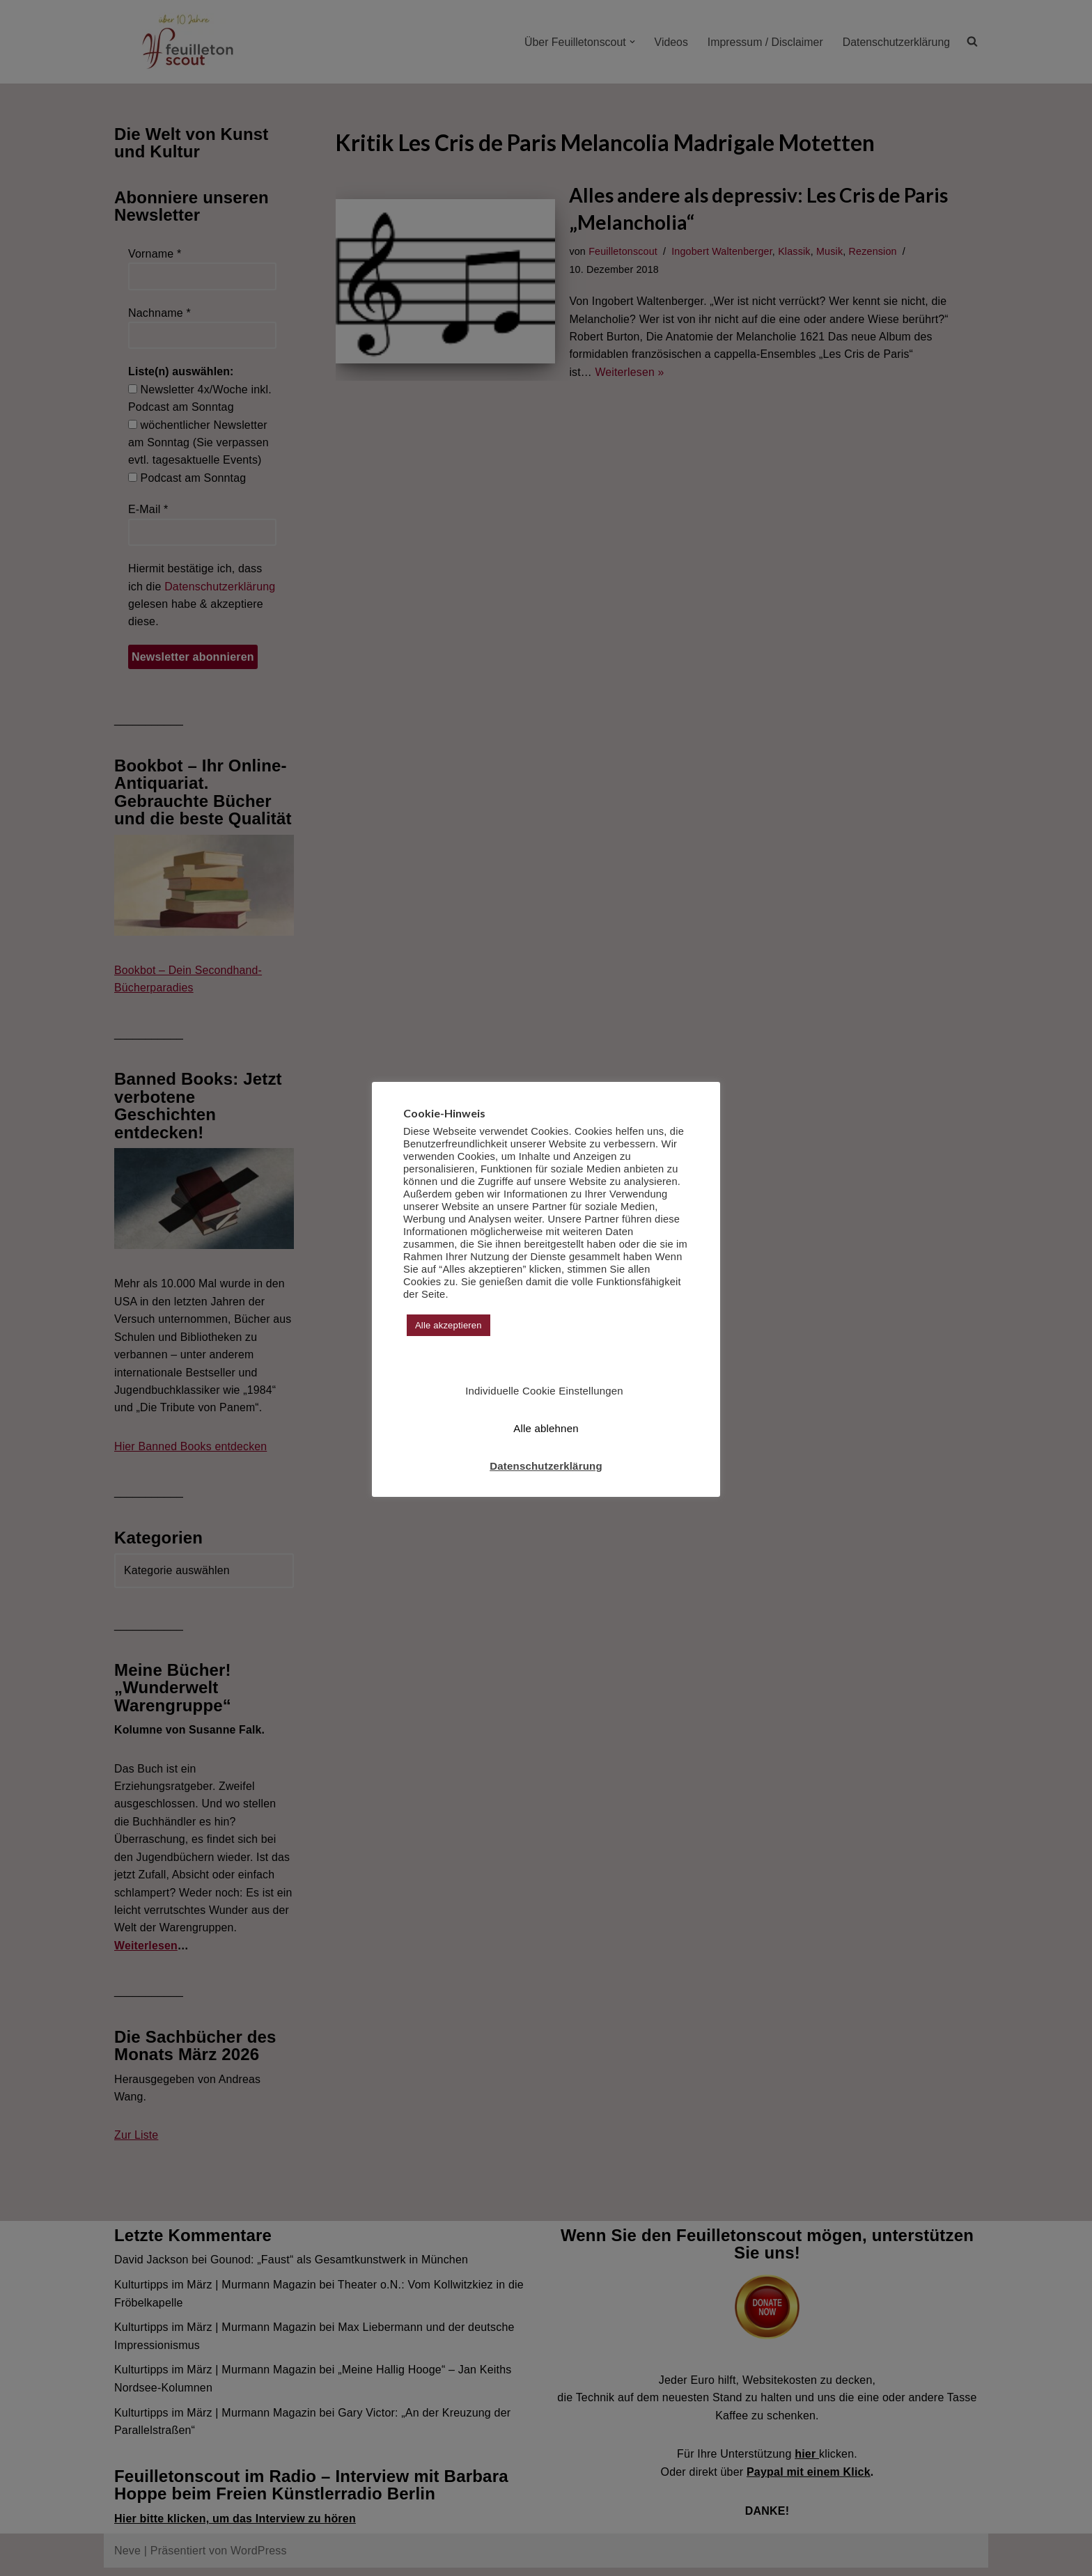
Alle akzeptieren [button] (448, 1325)
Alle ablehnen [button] (546, 1428)
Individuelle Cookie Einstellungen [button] (544, 1391)
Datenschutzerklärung (546, 1466)
